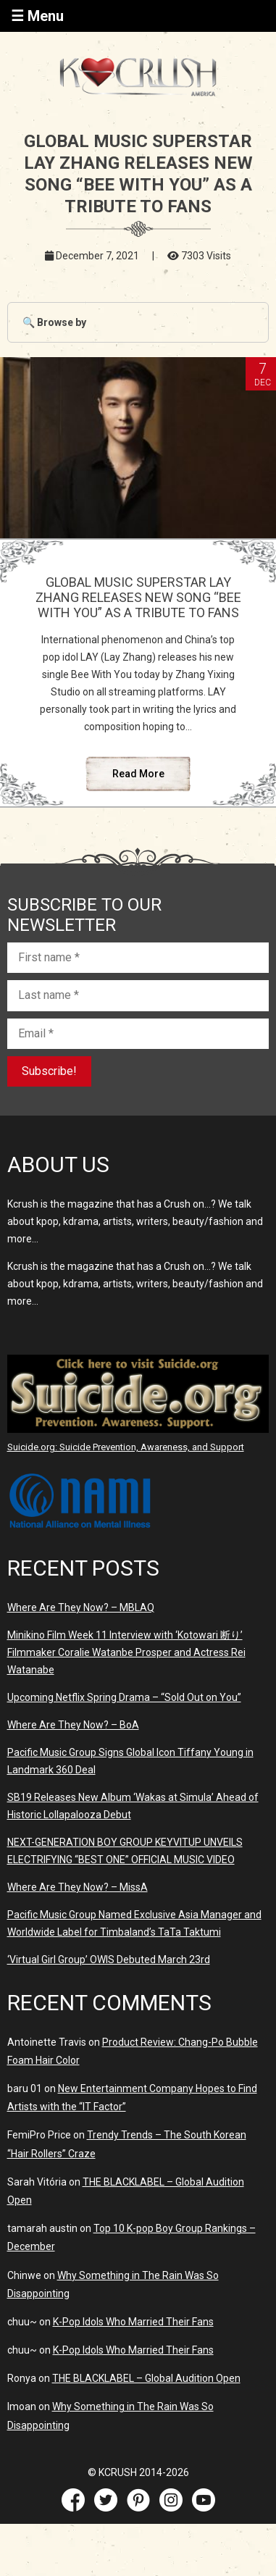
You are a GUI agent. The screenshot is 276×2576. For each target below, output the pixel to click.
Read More (138, 773)
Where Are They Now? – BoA (73, 1725)
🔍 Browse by (54, 322)
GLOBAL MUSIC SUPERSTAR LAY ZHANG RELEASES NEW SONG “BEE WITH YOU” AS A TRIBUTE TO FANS (138, 597)
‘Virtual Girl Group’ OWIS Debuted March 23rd (108, 1959)
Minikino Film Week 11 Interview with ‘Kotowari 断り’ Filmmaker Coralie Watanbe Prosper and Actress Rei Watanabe (126, 1652)
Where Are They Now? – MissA (77, 1887)
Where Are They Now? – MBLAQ (80, 1607)
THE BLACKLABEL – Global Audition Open (146, 2378)
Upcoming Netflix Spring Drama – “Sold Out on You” (124, 1697)
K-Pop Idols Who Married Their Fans (133, 2322)
